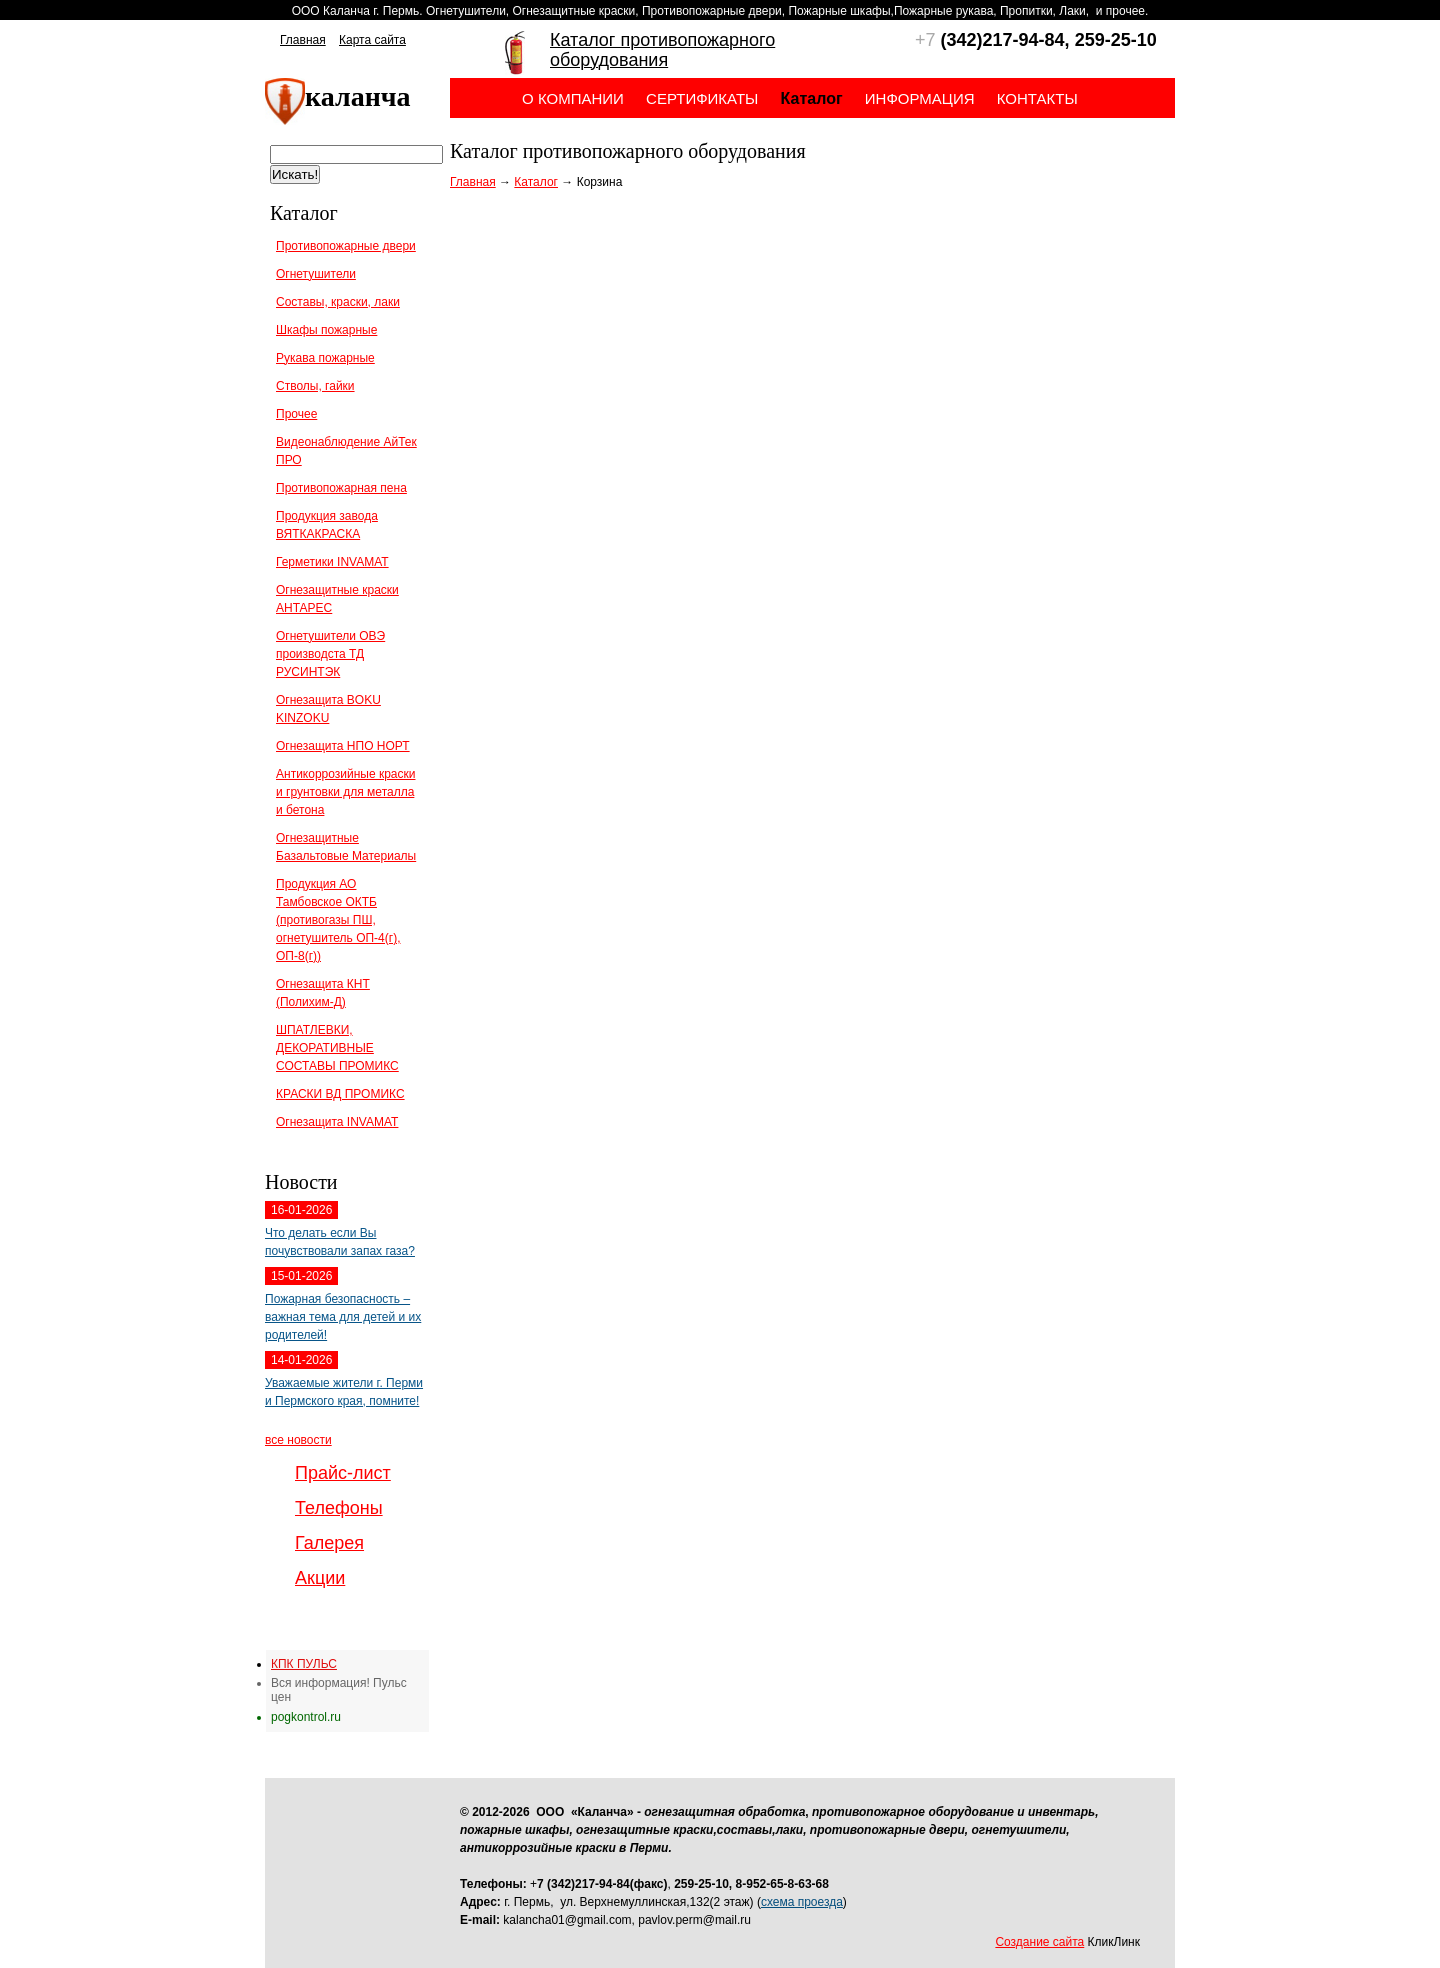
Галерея (329, 1543)
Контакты (1037, 98)
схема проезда (802, 1902)
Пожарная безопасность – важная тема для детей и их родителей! (343, 1317)
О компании (573, 98)
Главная (303, 40)
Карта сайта (372, 40)
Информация (920, 98)
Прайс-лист (343, 1473)
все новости (298, 1440)
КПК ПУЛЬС (304, 1664)
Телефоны (339, 1508)
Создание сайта (1039, 1942)
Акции (320, 1578)
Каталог (536, 182)
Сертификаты (702, 98)
